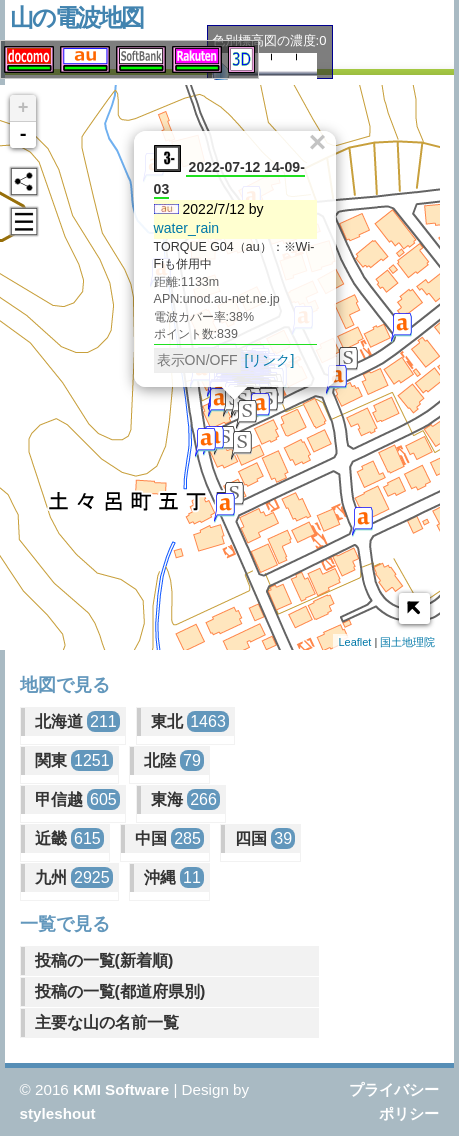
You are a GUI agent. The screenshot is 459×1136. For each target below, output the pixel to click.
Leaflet (354, 642)
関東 (74, 760)
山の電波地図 (76, 17)
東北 (190, 721)
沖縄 (174, 877)
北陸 (174, 760)
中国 (169, 838)
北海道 (77, 721)
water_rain (186, 225)
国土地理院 (407, 642)
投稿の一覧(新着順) (104, 960)
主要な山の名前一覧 (107, 1022)
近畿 (69, 838)
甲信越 (77, 799)
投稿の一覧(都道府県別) (120, 991)
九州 (74, 877)
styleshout (58, 1113)
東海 (185, 799)
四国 (265, 838)
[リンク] (269, 357)
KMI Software (121, 1089)
